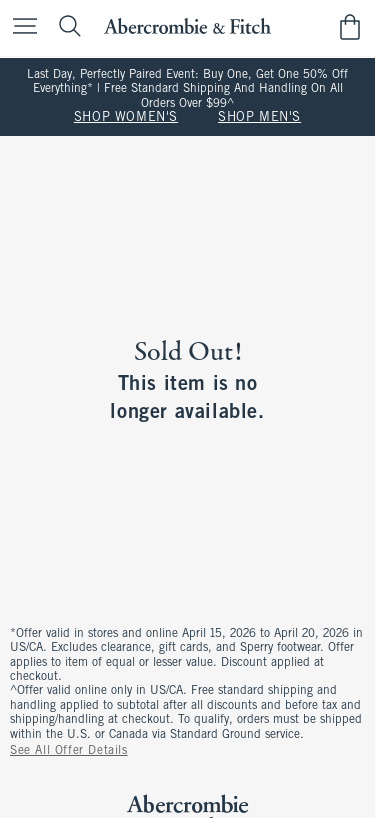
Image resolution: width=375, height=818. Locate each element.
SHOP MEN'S (259, 118)
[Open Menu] (20, 27)
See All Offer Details (69, 751)
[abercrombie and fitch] (187, 26)
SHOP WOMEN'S (126, 118)
